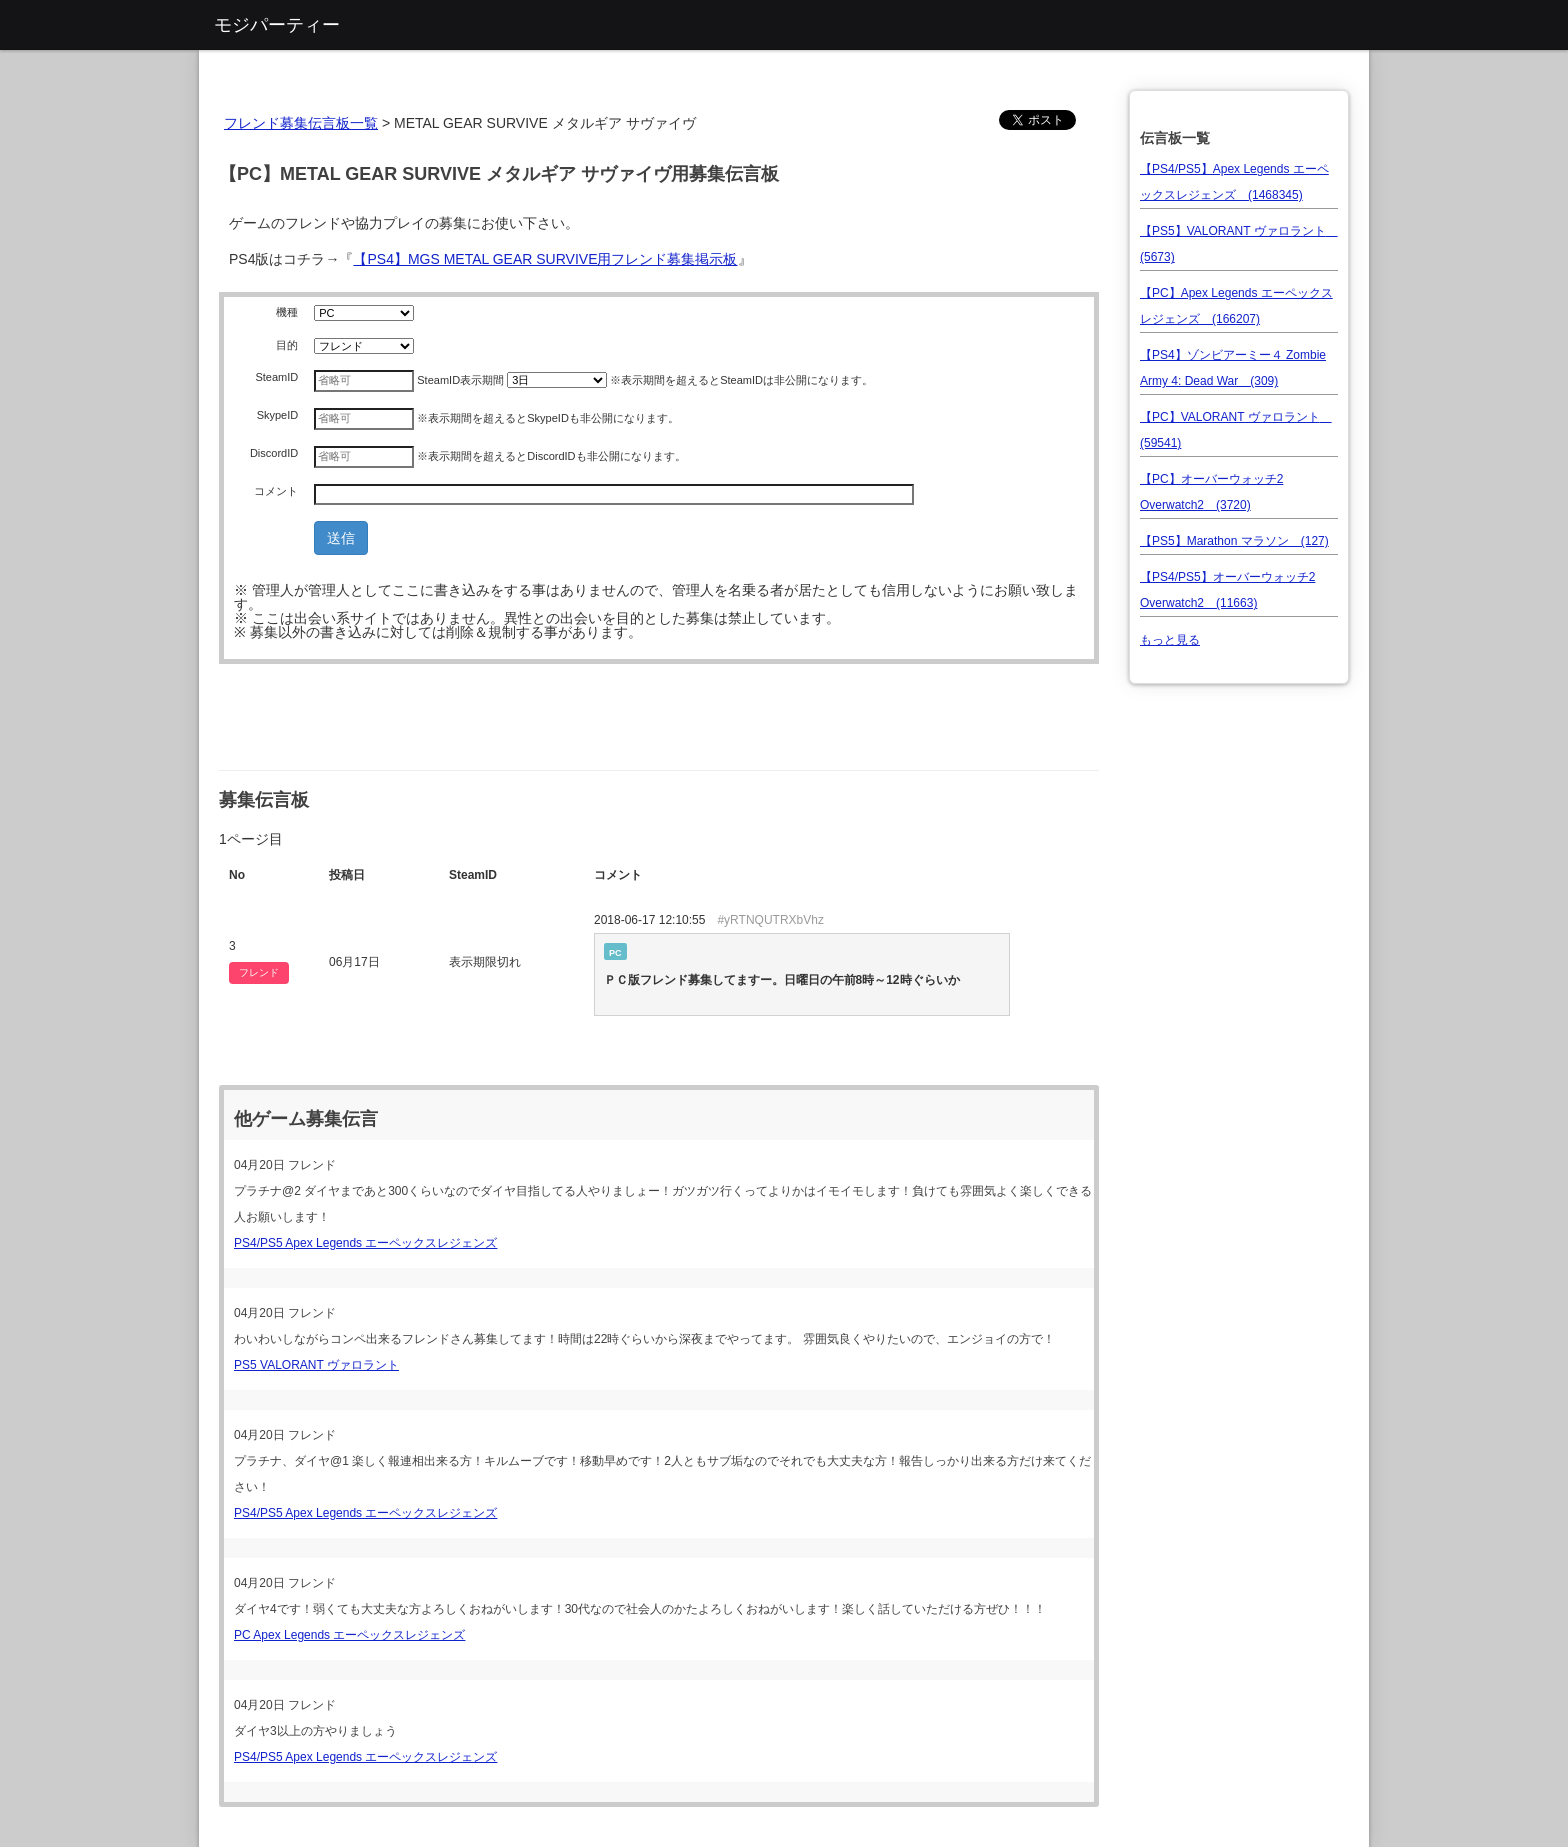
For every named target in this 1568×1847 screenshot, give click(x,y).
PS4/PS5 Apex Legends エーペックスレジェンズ (365, 1243)
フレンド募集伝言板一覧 (301, 123)
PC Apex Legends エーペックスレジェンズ (349, 1635)
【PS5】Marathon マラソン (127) (1234, 541)
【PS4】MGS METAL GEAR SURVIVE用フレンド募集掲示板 (545, 259)
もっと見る (1170, 640)
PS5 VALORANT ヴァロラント (316, 1365)
